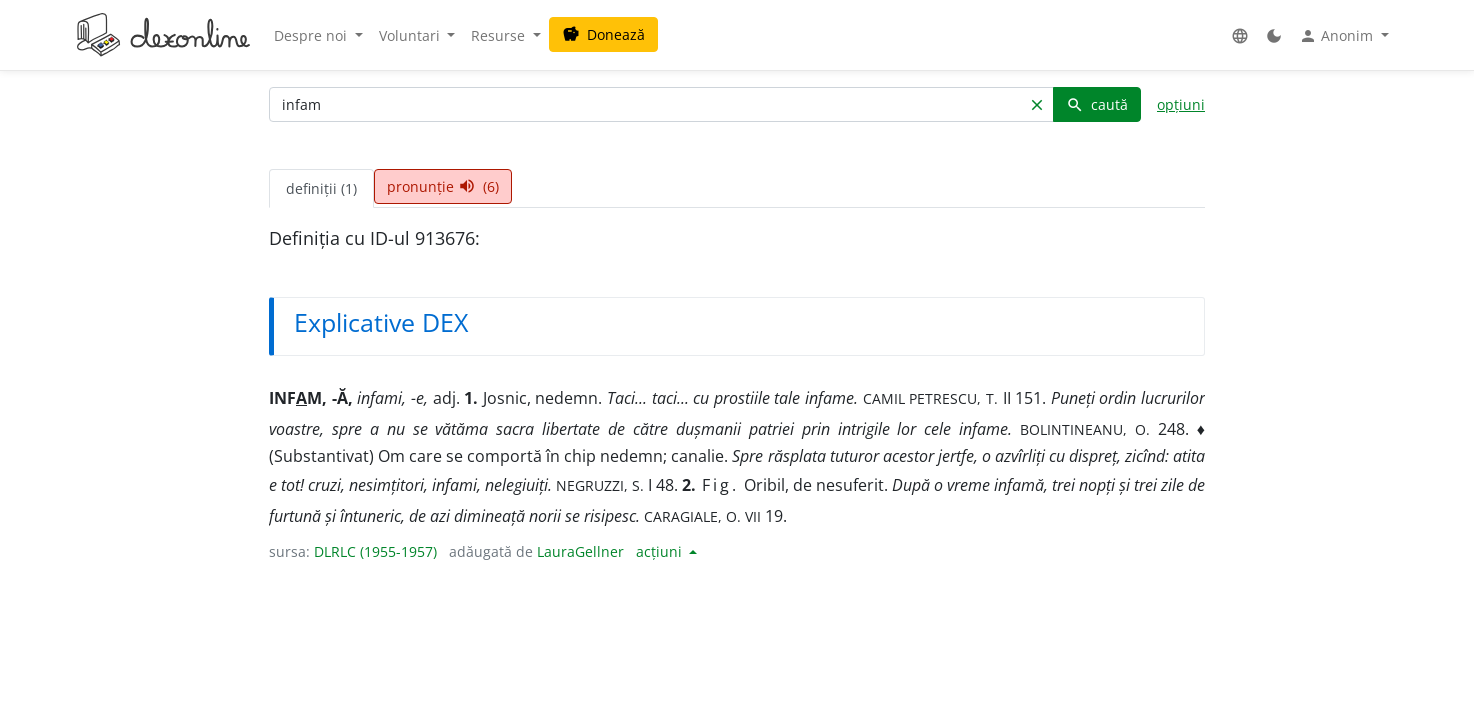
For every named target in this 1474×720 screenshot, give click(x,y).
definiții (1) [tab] (321, 188)
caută (1097, 104)
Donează (603, 34)
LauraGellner (580, 551)
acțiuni (661, 551)
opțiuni (1181, 104)
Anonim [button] (1338, 36)
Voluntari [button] (411, 35)
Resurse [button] (500, 35)
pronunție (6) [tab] (443, 186)
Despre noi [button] (312, 35)
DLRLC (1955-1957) (375, 551)
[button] (1240, 35)
